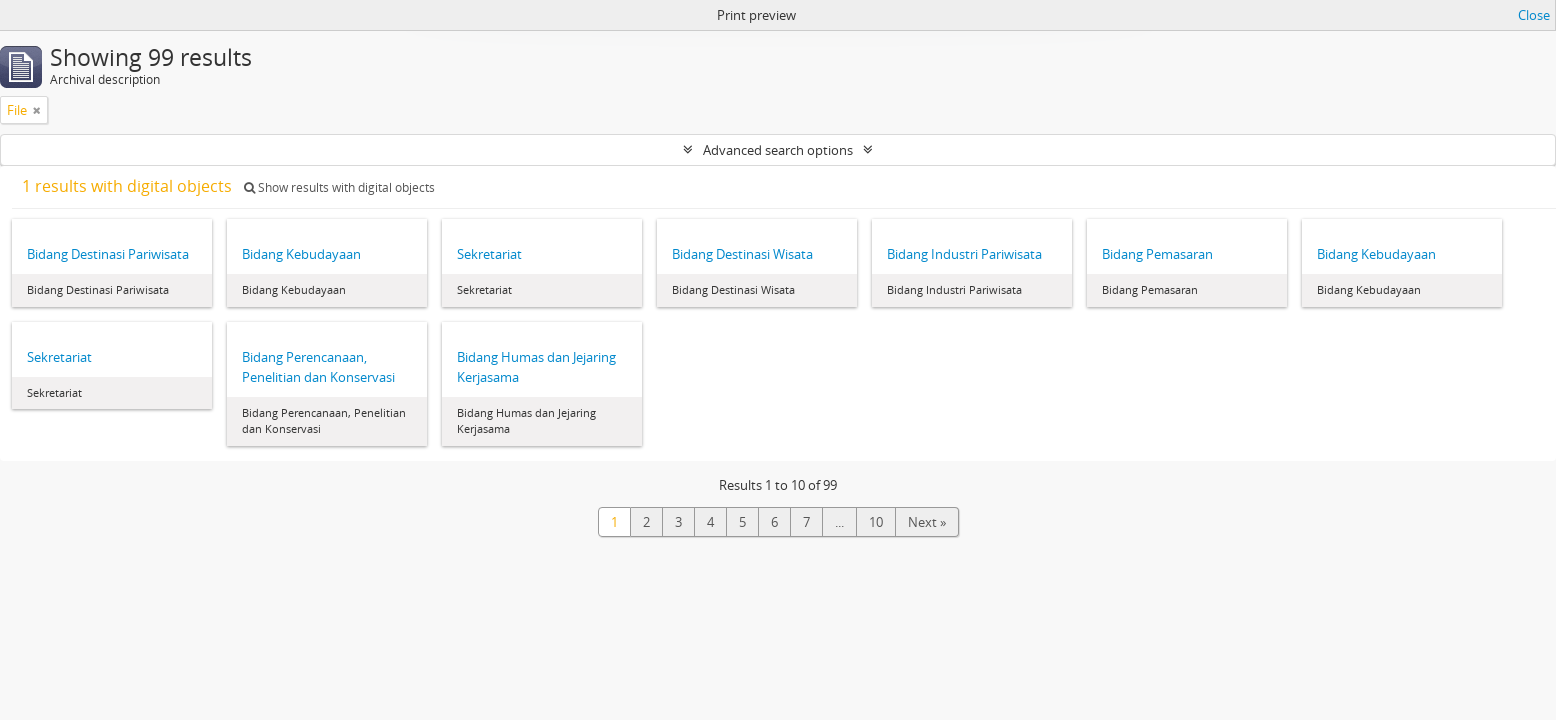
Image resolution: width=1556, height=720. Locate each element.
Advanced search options (778, 150)
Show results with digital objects (339, 187)
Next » (927, 522)
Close (1534, 15)
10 (876, 522)
